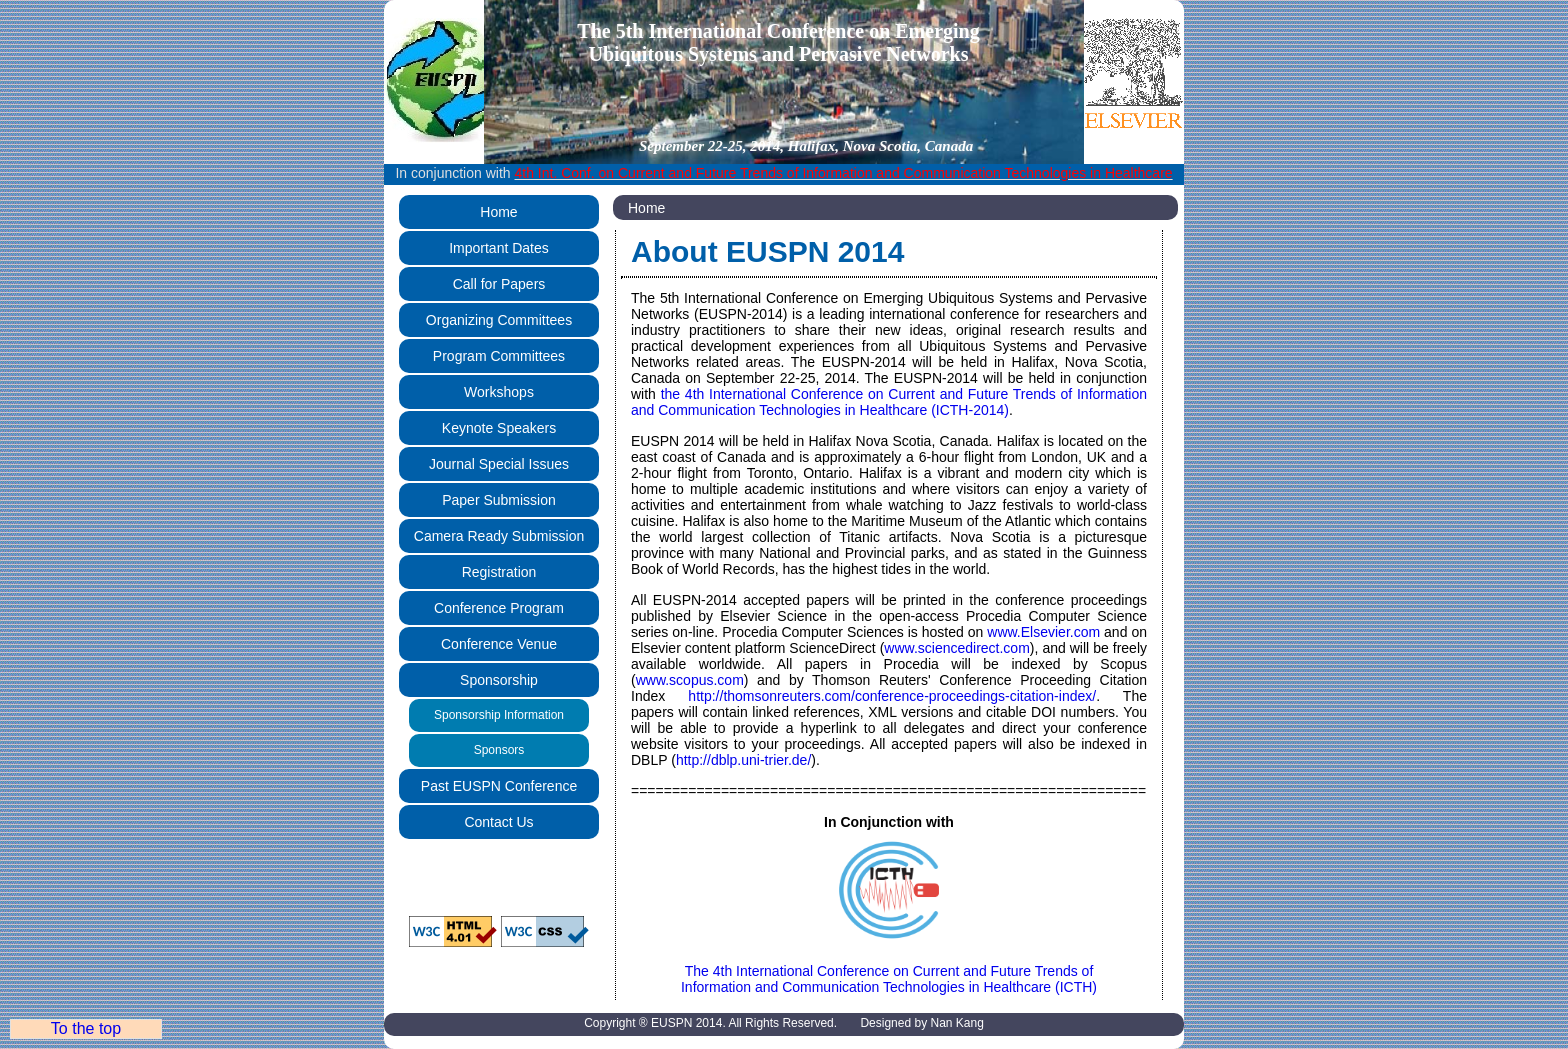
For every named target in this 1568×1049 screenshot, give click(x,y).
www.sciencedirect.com (957, 648)
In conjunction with (783, 173)
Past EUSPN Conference (499, 786)
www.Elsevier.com (1043, 632)
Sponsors (499, 750)
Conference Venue (499, 644)
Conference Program (499, 608)
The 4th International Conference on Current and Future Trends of (889, 963)
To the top (86, 1028)
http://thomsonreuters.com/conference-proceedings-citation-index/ (892, 696)
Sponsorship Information (499, 715)
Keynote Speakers (499, 428)
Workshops (499, 392)
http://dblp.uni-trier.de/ (743, 760)
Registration (499, 572)
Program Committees (499, 356)
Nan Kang (956, 1023)
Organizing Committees (499, 320)
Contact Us (498, 822)
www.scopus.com (690, 680)
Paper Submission (499, 500)
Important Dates (499, 248)
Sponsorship (499, 680)
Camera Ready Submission (499, 536)
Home (498, 212)
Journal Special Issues (499, 464)
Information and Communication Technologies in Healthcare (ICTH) (889, 987)
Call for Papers (499, 284)
